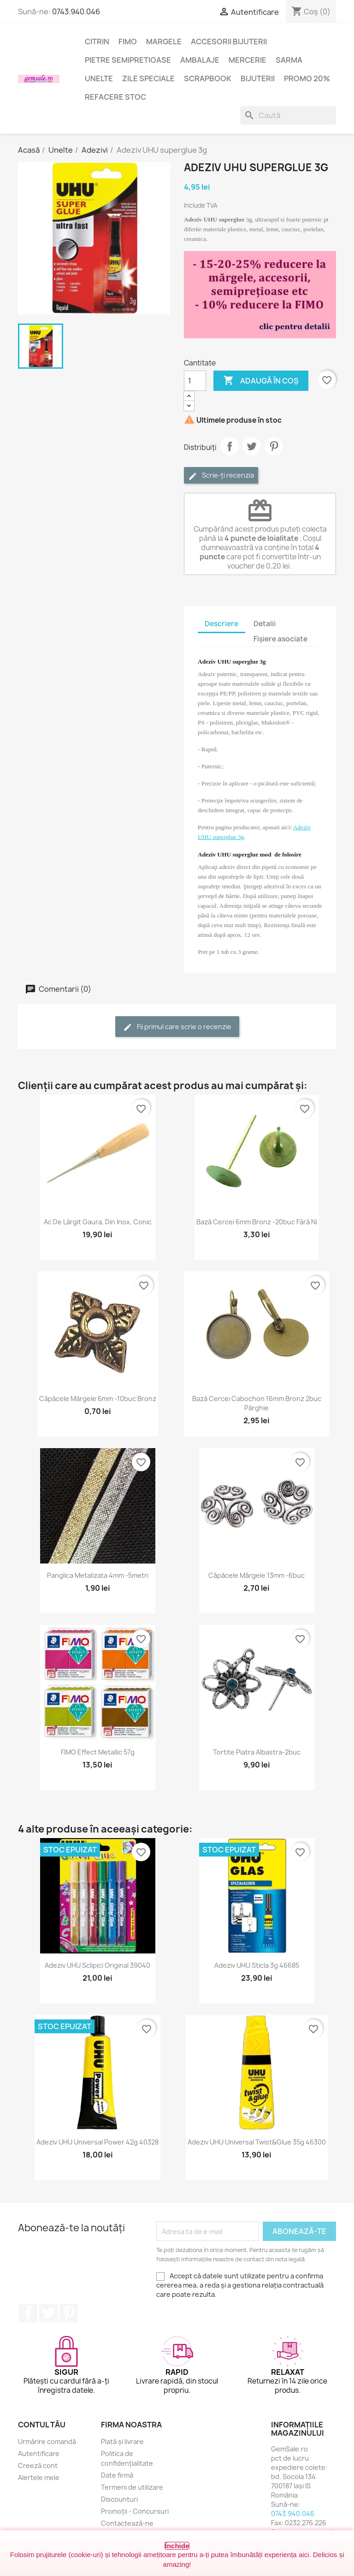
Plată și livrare (122, 2441)
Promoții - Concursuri (135, 2511)
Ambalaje (199, 60)
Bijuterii (258, 78)
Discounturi (119, 2499)
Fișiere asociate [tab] (280, 639)
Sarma (289, 60)
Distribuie (229, 446)
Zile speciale (148, 78)
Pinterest (274, 446)
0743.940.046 (76, 11)
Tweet (251, 446)
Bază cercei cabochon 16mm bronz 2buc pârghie (256, 1403)
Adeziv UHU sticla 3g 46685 (256, 1965)
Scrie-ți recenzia (221, 475)
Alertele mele (38, 2477)
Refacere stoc (115, 97)
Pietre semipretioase (128, 60)
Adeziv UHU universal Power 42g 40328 (97, 2142)
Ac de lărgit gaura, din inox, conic (98, 1221)
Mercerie (247, 60)
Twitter (48, 2313)
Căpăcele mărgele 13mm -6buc (256, 1575)
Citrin (97, 41)
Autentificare (38, 2453)
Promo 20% (307, 78)
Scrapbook (207, 78)
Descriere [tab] (221, 624)
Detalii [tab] (265, 624)
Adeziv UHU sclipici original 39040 (97, 1965)
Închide (177, 2546)
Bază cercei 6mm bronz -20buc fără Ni (256, 1221)
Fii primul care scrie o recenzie (177, 1027)
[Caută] (288, 115)
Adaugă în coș (261, 381)
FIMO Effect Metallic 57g (98, 1752)
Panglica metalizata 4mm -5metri (97, 1575)
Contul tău (41, 2425)
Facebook (28, 2313)
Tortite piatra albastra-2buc (257, 1752)
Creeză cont (38, 2465)
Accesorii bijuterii (229, 41)
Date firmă (117, 2475)
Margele (164, 41)
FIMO (127, 41)
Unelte (99, 78)
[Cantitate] (195, 381)
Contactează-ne (127, 2523)
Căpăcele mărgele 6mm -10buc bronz (97, 1398)
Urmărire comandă (47, 2441)
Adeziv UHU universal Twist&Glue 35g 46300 (257, 2142)
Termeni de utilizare (132, 2487)
